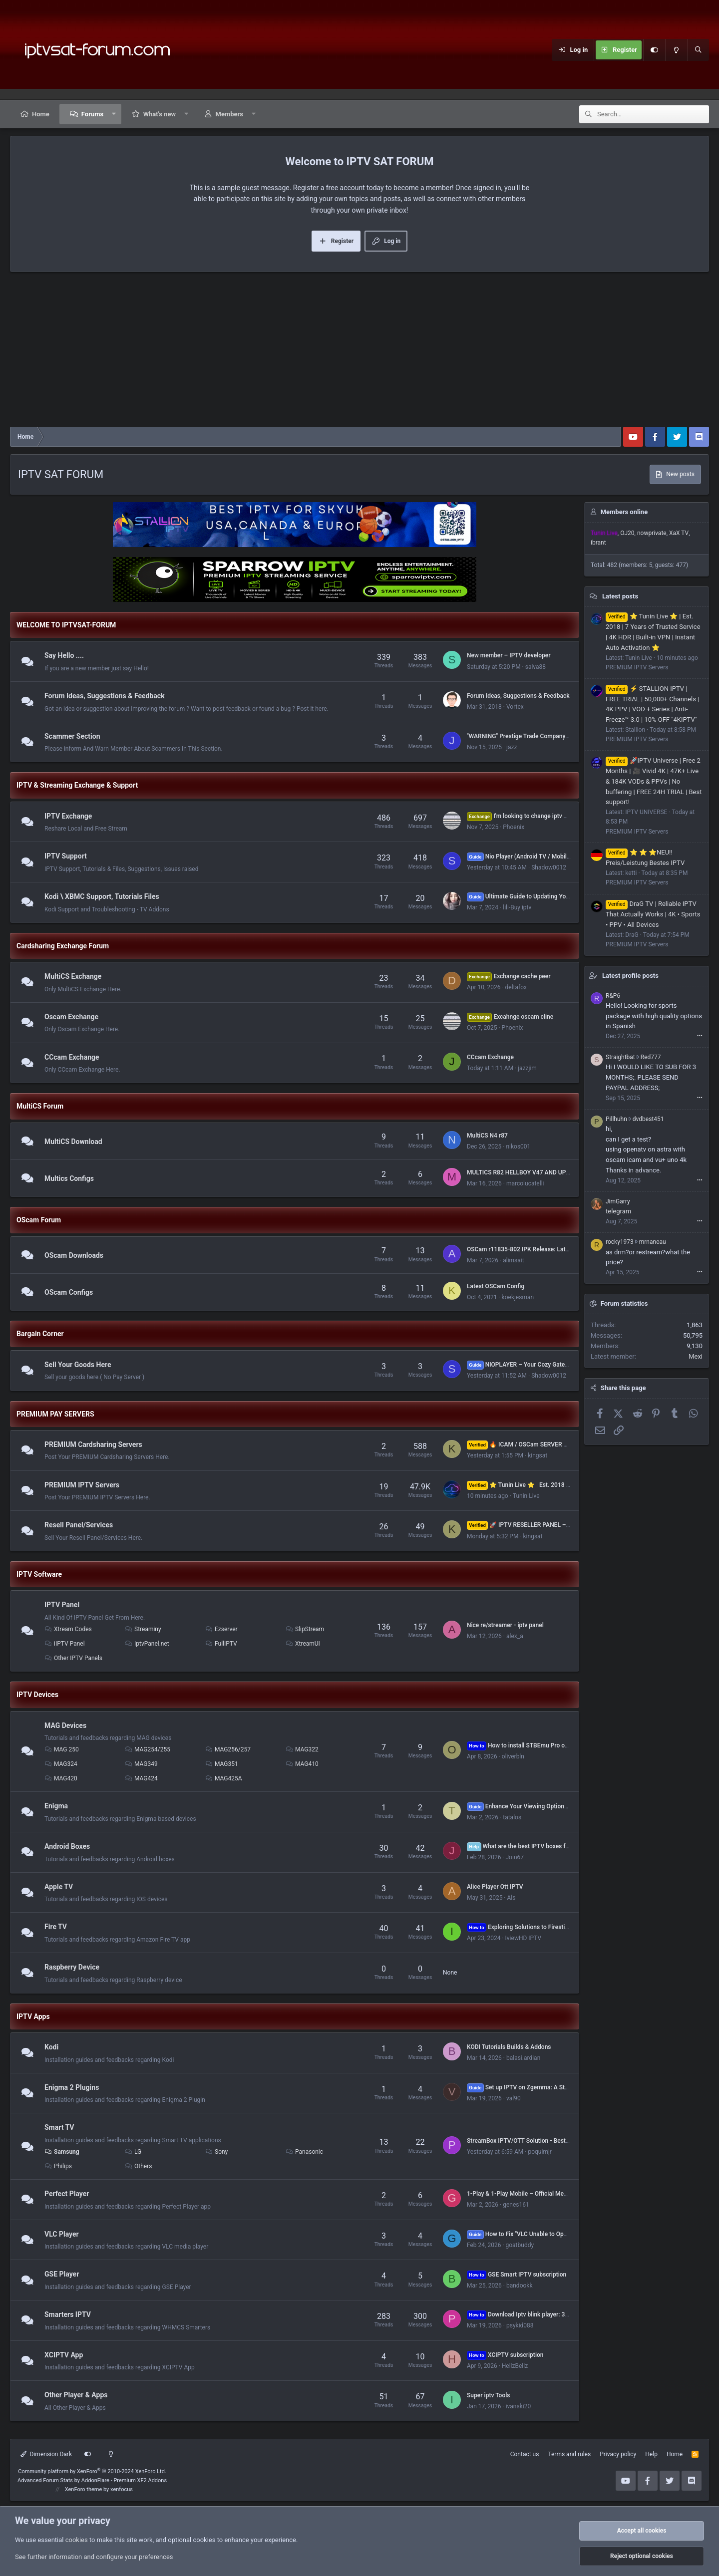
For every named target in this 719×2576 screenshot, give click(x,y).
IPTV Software (39, 1574)
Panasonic (304, 2151)
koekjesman (518, 1297)
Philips (58, 2166)
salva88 (535, 666)
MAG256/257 (228, 1749)
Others (138, 2166)
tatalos (512, 1817)
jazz (511, 747)
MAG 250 (61, 1749)
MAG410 (302, 1763)
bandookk (519, 2285)
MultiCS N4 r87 (487, 1135)
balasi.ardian (523, 2057)
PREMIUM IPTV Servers (81, 1485)
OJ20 (627, 533)
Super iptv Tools (488, 2395)
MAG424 (141, 1778)
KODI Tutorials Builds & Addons (509, 2046)
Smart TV (59, 2128)
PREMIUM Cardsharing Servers (93, 1444)
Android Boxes (67, 1846)
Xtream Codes (68, 1629)
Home (40, 114)
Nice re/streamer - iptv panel (505, 1625)
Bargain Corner (40, 1334)
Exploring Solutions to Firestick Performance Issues (547, 1927)
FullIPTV (221, 1643)
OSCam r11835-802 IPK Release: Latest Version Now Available (551, 1249)
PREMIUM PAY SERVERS (55, 1414)
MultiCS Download (73, 1141)
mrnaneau (652, 1241)
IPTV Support (65, 856)
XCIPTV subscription (505, 2354)
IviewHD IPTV (523, 1938)
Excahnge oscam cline (510, 1016)
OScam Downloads (73, 1255)
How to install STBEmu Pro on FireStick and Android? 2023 (556, 1745)
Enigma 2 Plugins (71, 2087)
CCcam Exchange (71, 1057)
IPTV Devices (37, 1695)
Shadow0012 (548, 867)
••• (700, 1036)
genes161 (516, 2204)
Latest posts (620, 596)
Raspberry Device (71, 1967)
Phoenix (513, 827)
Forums (92, 114)
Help (651, 2454)
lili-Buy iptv (517, 907)
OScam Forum (38, 1220)
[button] (114, 114)
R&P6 (613, 995)
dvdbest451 (648, 1119)
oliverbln (513, 1756)
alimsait (513, 1260)
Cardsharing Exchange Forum (62, 946)
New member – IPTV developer (509, 655)
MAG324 (60, 1763)
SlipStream (305, 1629)
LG (133, 2151)
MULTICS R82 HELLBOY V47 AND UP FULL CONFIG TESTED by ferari (559, 1172)
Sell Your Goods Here (77, 1365)
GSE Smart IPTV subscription (516, 2274)
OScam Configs (68, 1292)
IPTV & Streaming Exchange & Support (77, 785)
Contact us (524, 2454)
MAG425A (223, 1778)
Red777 (651, 1057)
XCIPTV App (63, 2355)
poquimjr (539, 2151)
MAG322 (302, 1749)
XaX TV (679, 533)
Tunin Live (526, 1495)
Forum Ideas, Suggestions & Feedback (104, 696)
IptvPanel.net (147, 1643)
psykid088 (520, 2325)
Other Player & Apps (75, 2395)
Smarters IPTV (67, 2314)
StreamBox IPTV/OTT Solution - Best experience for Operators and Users (564, 2140)
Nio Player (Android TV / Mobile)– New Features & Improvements (563, 856)
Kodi (51, 2047)
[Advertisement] (359, 352)
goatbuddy (520, 2245)
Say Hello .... (64, 655)
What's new (159, 114)
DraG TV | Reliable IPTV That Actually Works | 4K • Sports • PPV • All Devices (653, 914)
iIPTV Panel (64, 1643)
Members (229, 114)
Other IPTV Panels (73, 1658)
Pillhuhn (616, 1119)
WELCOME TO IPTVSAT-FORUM (66, 625)
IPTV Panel (61, 1605)
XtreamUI (303, 1643)
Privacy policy (618, 2454)
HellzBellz (515, 2365)
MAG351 (221, 1763)
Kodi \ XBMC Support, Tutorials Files (101, 896)
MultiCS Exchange (72, 976)
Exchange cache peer (509, 976)
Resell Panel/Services (78, 1525)
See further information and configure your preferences (94, 2557)
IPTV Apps (33, 2016)
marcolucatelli (525, 1183)
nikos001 (518, 1146)
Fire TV (55, 1927)
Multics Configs (69, 1178)
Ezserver (221, 1629)
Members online (624, 512)
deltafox (516, 987)
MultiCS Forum (39, 1106)
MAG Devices (65, 1725)
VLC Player (61, 2234)
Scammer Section (72, 736)
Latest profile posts (630, 975)
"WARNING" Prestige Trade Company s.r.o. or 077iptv (538, 736)
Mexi (696, 1356)
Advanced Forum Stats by (92, 2480)
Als (511, 1897)
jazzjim (527, 1068)
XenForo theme (83, 2489)
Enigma (56, 1806)
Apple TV (58, 1887)
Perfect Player (66, 2194)
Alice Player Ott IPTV (495, 1886)
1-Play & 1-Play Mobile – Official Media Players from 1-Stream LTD (556, 2193)
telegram (618, 1211)
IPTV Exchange (68, 816)
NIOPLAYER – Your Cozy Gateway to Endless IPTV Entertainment (563, 1364)
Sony (216, 2151)
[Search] (698, 50)
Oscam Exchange (71, 1017)
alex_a (514, 1636)
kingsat (537, 1455)
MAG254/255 (147, 1749)
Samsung (61, 2151)
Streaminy (143, 1629)
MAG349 (141, 1763)
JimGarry (618, 1201)
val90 (513, 2098)
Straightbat (620, 1057)
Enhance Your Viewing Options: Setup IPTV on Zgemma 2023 (558, 1806)
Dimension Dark (46, 2454)
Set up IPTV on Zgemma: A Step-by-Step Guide (539, 2087)
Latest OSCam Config (495, 1286)
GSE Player (61, 2275)
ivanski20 (518, 2406)
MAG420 (60, 1778)
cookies (76, 2540)
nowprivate (652, 533)
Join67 (515, 1857)
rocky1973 (620, 1241)
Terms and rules (569, 2454)
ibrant (598, 542)
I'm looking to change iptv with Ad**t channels (542, 816)
